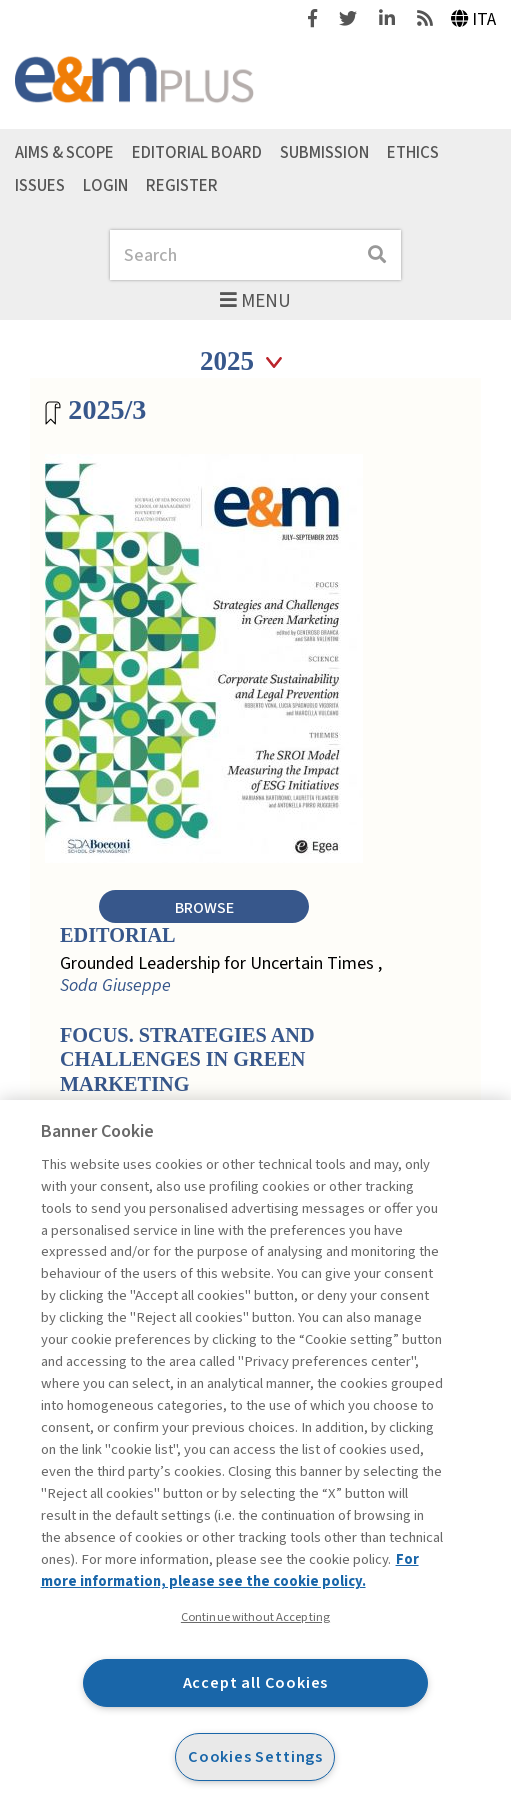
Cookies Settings (255, 1756)
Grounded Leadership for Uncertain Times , (221, 974)
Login (105, 186)
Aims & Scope (64, 153)
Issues (40, 186)
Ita (474, 19)
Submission (324, 153)
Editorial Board (197, 153)
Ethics (413, 153)
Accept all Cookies (256, 1682)
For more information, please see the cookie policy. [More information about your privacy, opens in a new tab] (230, 1570)
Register (182, 186)
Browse (204, 907)
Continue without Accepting (255, 1617)
